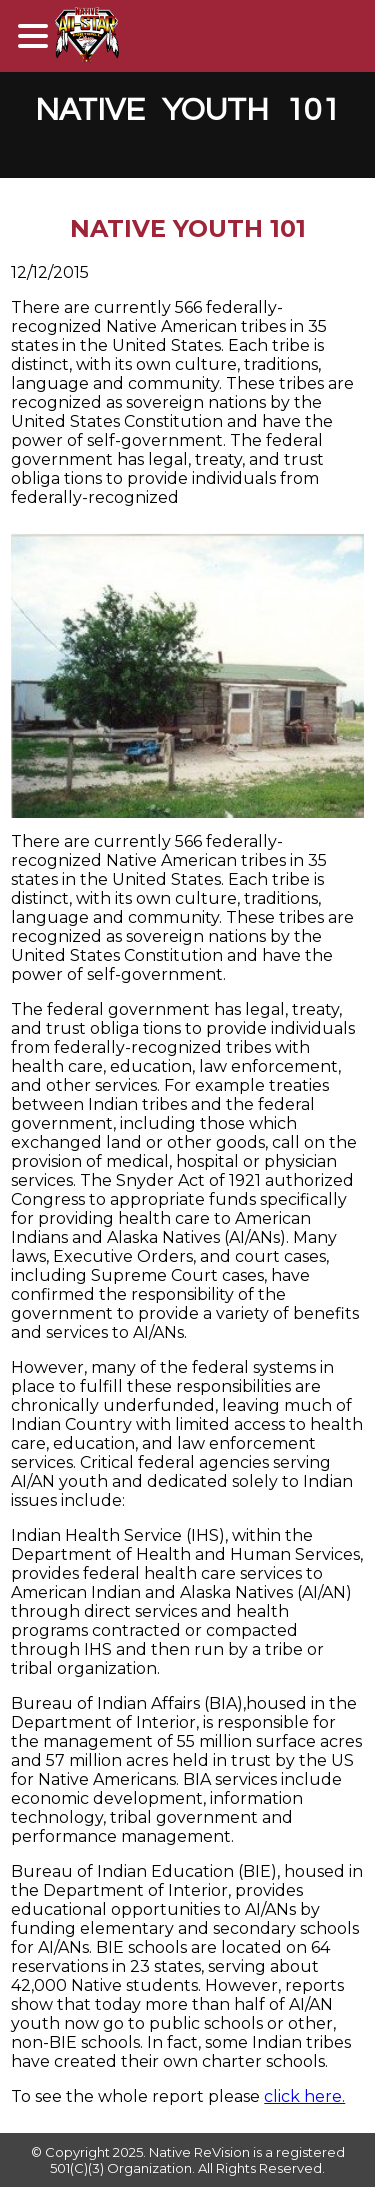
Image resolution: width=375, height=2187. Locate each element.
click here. (304, 2096)
